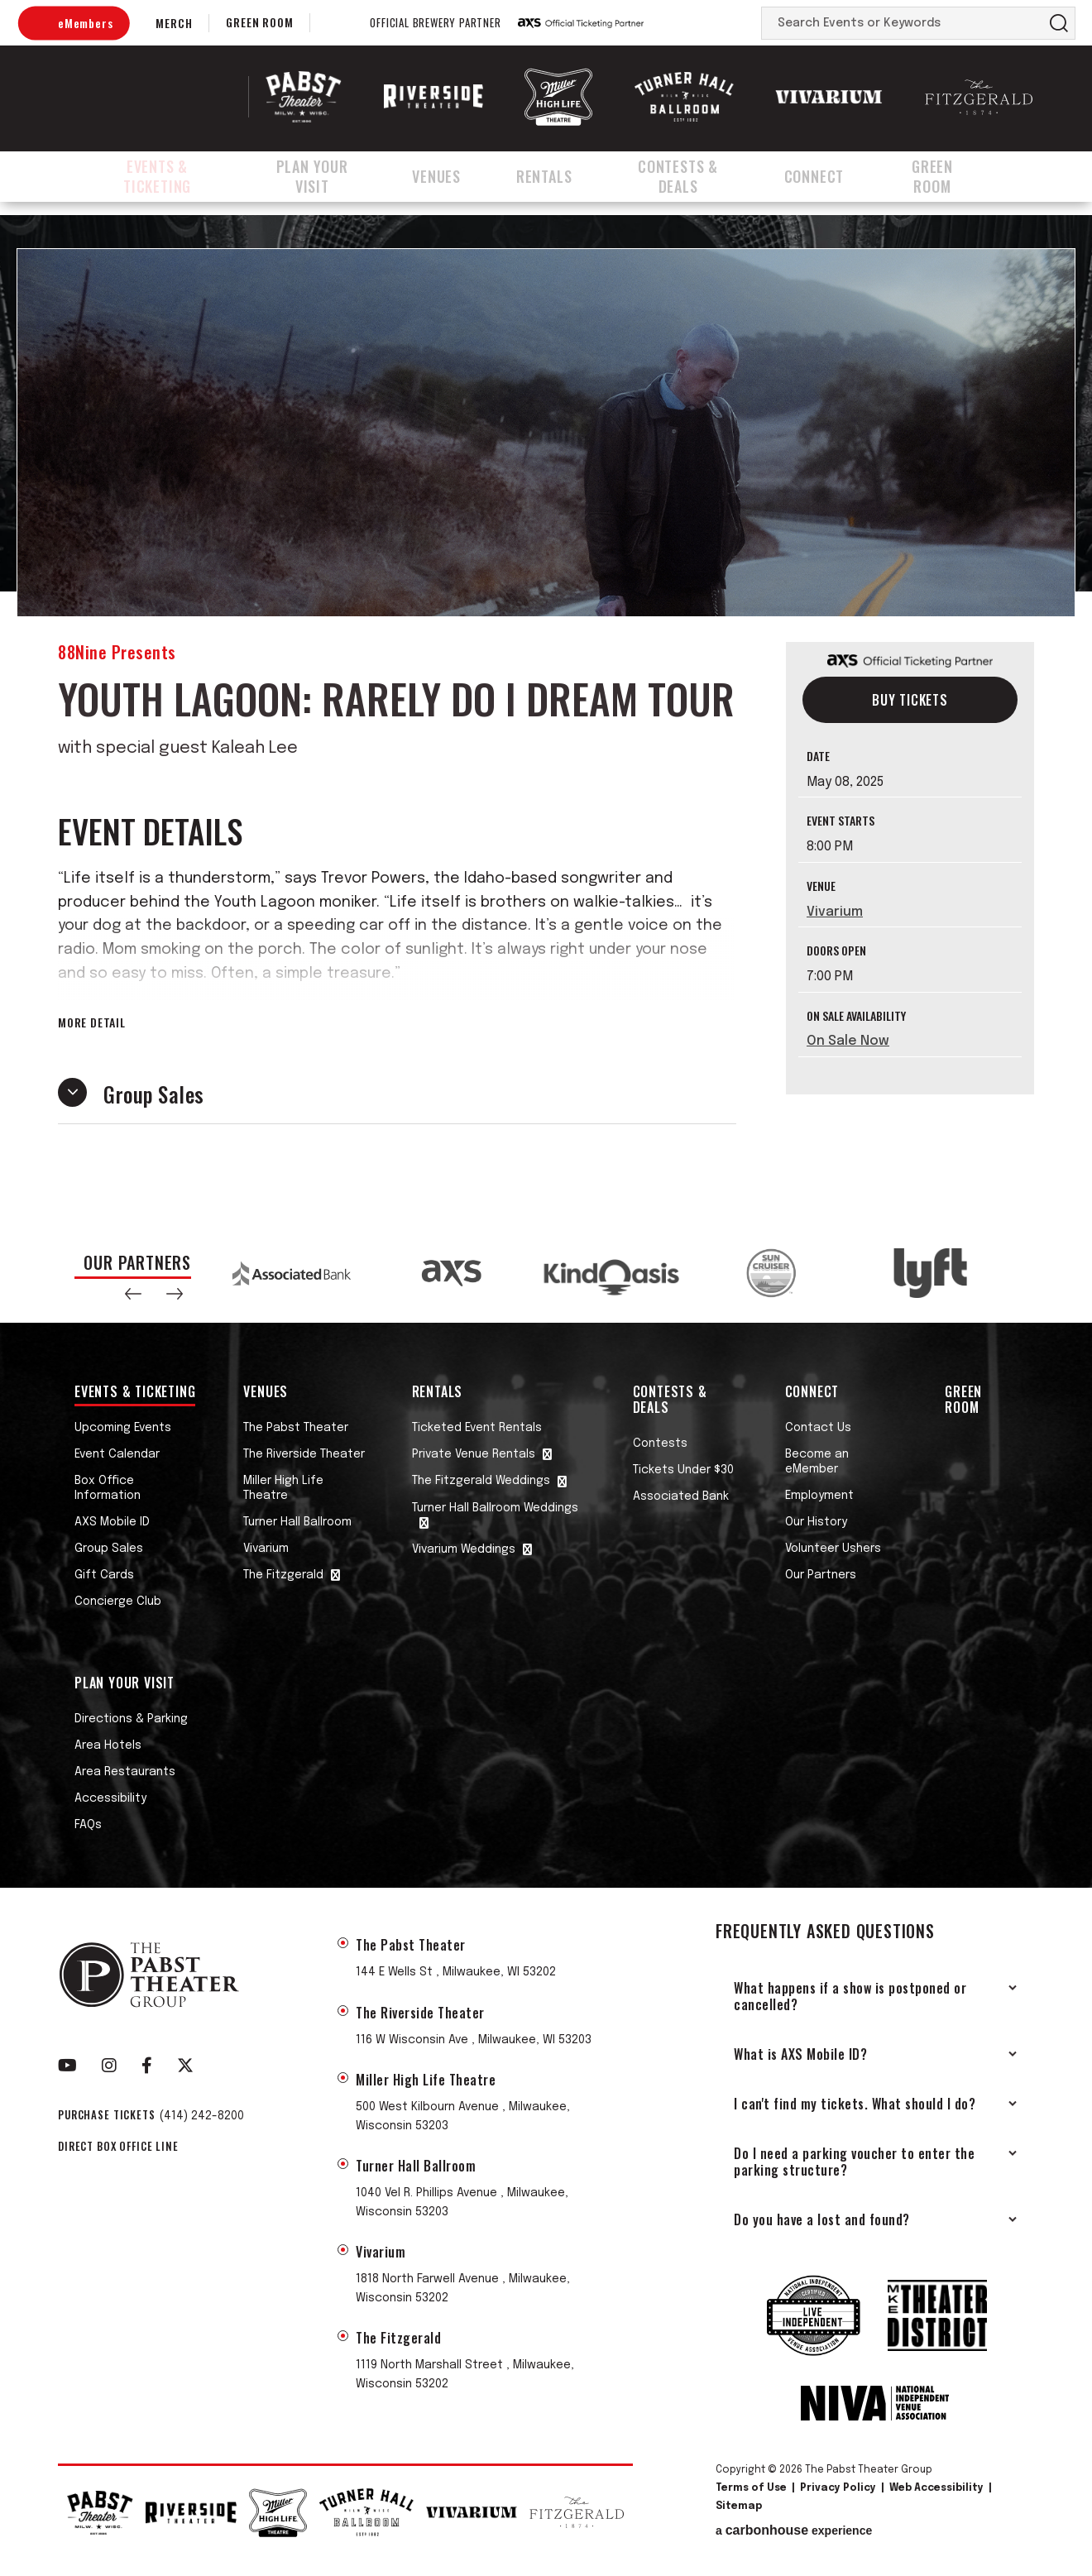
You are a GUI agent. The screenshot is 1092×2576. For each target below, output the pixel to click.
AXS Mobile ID (112, 1522)
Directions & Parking (131, 1719)
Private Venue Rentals (473, 1454)
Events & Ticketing (161, 176)
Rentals (559, 176)
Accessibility (110, 1798)
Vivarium (835, 912)
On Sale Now (848, 1041)
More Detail (92, 1022)
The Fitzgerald (283, 1575)
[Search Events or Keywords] (902, 23)
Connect (837, 176)
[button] (133, 1294)
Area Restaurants (124, 1772)
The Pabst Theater (295, 1428)
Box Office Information (107, 1488)
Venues (458, 176)
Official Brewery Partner (435, 23)
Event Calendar (117, 1454)
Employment (819, 1495)
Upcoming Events (122, 1428)
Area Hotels (107, 1745)
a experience (794, 2530)
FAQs (88, 1825)
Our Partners (820, 1575)
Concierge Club (117, 1601)
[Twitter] (185, 2065)
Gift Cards (104, 1575)
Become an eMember (817, 1461)
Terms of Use (751, 2488)
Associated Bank (681, 1496)
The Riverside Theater (304, 1454)
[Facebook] (146, 2065)
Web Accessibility (936, 2488)
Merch (174, 22)
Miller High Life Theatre (283, 1488)
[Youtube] (67, 2065)
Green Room (259, 22)
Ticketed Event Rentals (477, 1428)
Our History (816, 1522)
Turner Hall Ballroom (297, 1522)
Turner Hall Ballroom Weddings (495, 1508)
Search (1059, 23)
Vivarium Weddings (463, 1549)
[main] (546, 719)
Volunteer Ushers (833, 1548)
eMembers (85, 22)
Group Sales (108, 1548)
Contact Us (818, 1428)
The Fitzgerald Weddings (481, 1481)
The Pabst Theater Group (162, 97)
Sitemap (739, 2506)
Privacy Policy (838, 2488)
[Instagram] (109, 2065)
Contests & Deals (697, 176)
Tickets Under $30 (683, 1470)
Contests (660, 1443)
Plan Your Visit (331, 176)
